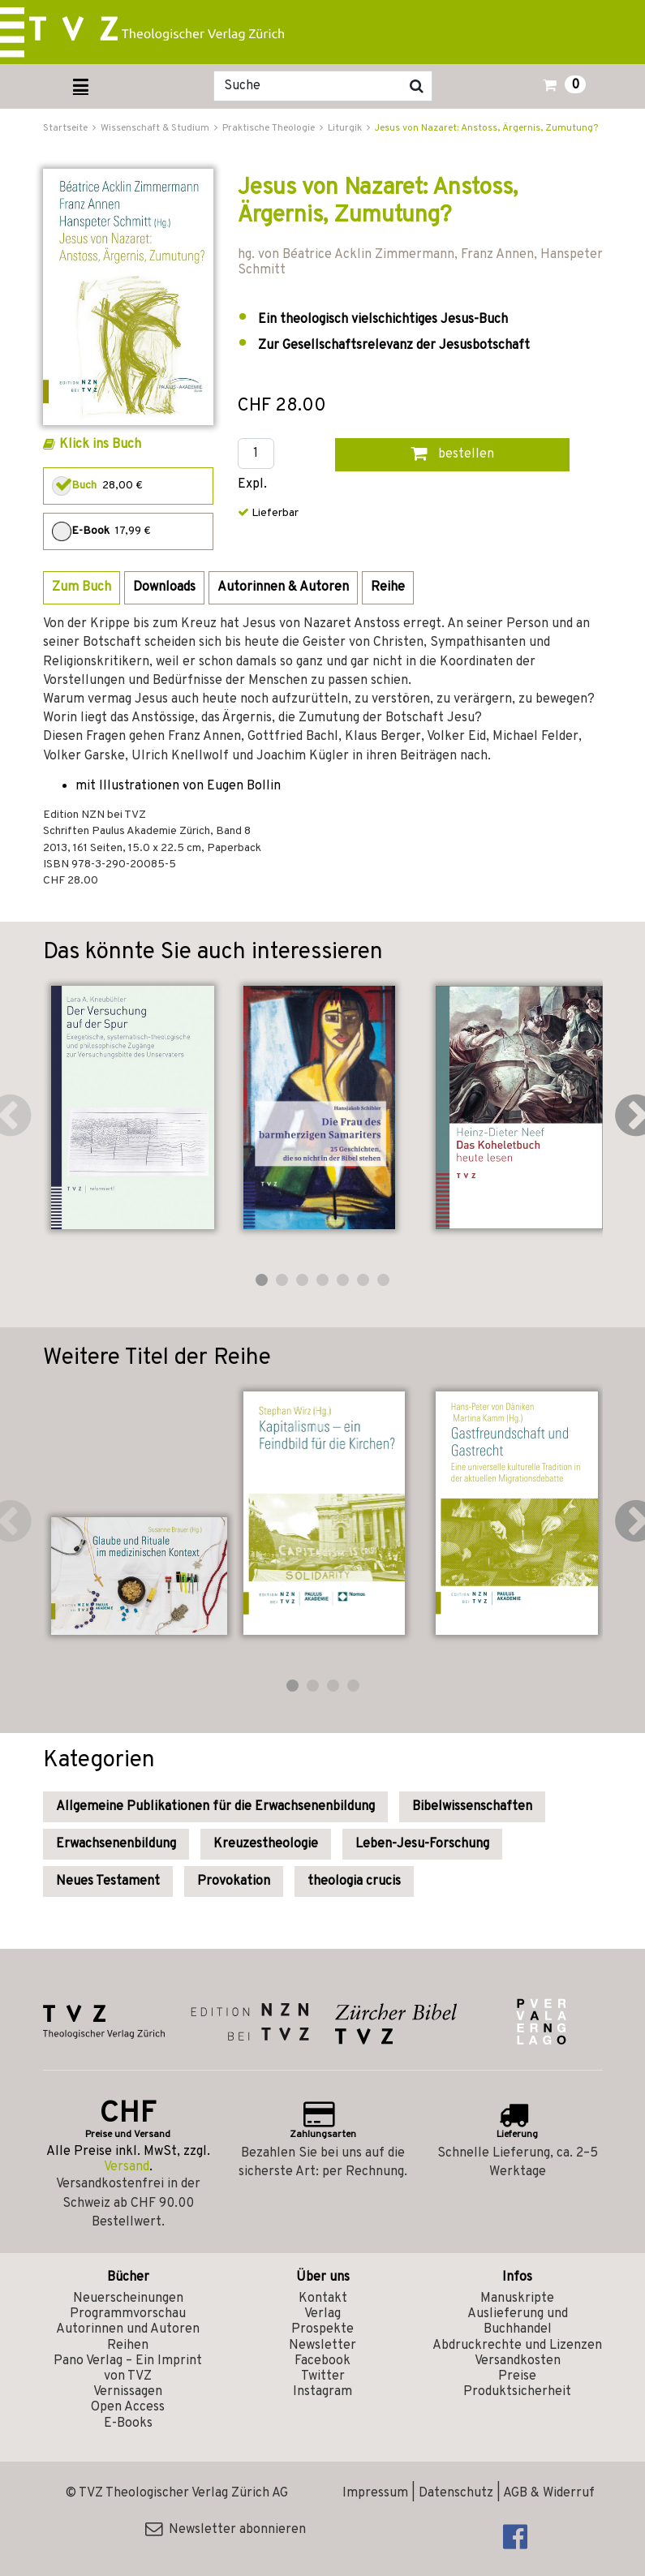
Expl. (252, 484)
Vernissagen (127, 2392)
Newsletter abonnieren (225, 2530)
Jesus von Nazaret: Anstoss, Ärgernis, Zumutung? (486, 128)
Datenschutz (456, 2493)
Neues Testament (108, 1881)
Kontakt (323, 2298)
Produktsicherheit (517, 2392)
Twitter (323, 2376)
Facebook (322, 2361)
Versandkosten (518, 2361)
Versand (126, 2167)
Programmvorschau (128, 2314)
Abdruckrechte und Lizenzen (517, 2345)
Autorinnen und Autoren (128, 2329)
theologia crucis (354, 1881)
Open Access (128, 2407)
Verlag (322, 2314)
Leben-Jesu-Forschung (422, 1844)
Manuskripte (517, 2298)
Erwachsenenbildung (116, 1844)
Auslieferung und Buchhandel (517, 2321)
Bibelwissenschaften (472, 1807)
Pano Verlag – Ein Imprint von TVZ (128, 2369)
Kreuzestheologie (265, 1844)
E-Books (128, 2423)
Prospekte (322, 2329)
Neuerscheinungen (128, 2298)
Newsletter (322, 2345)
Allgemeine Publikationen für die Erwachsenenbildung (215, 1807)
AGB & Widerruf (549, 2493)
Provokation (233, 1881)
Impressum (375, 2493)
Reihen (127, 2345)
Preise (517, 2376)
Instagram (322, 2392)
